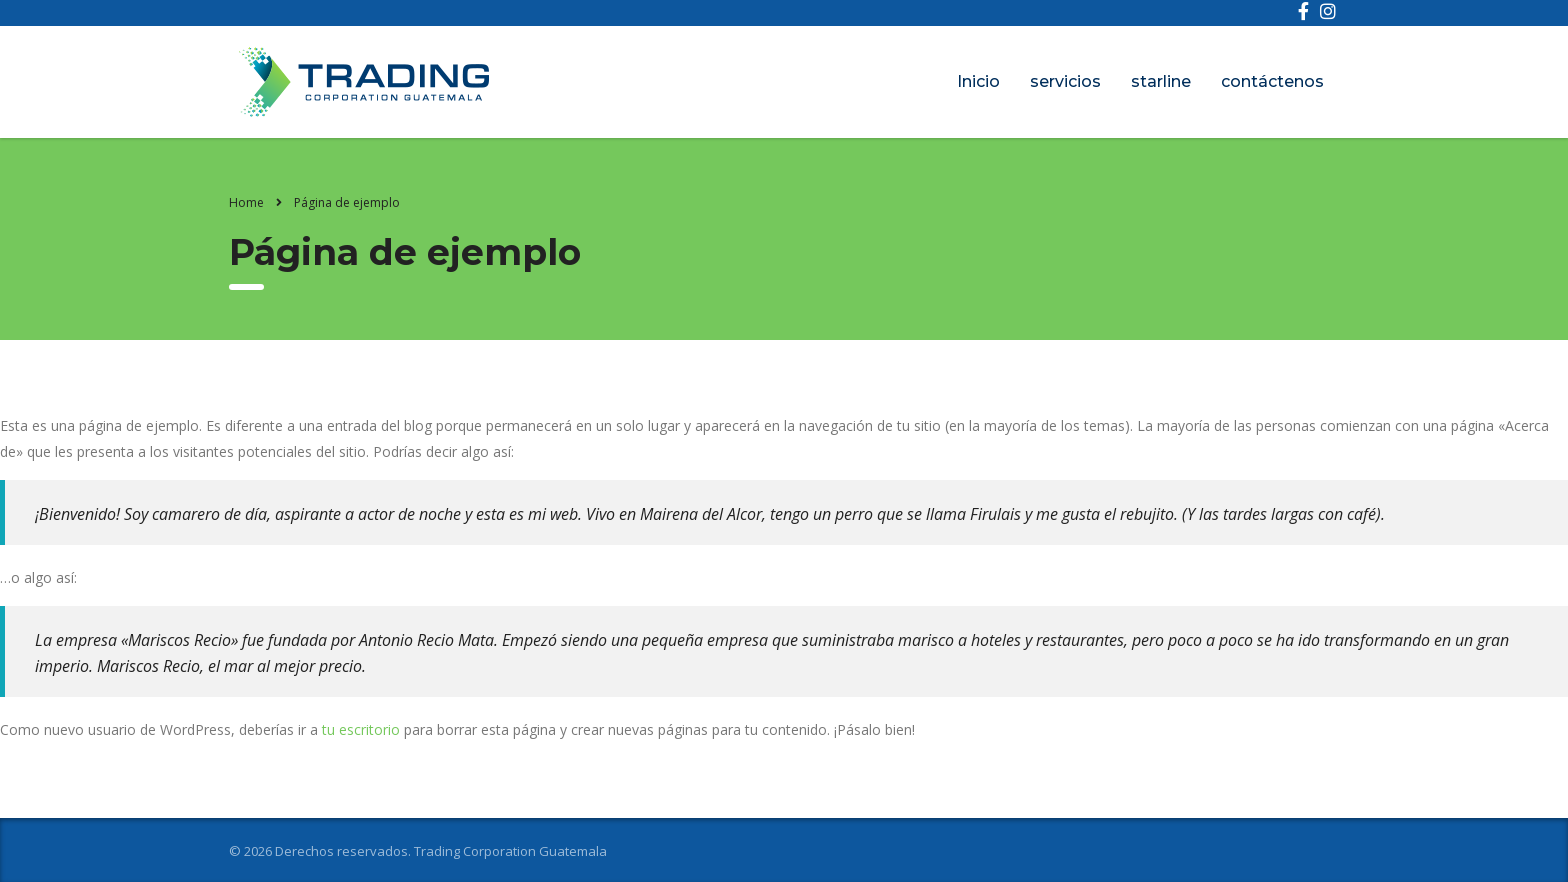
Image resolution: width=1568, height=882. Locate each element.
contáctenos (1272, 81)
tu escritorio (361, 729)
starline (1161, 81)
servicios (1065, 81)
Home (246, 202)
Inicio (978, 81)
